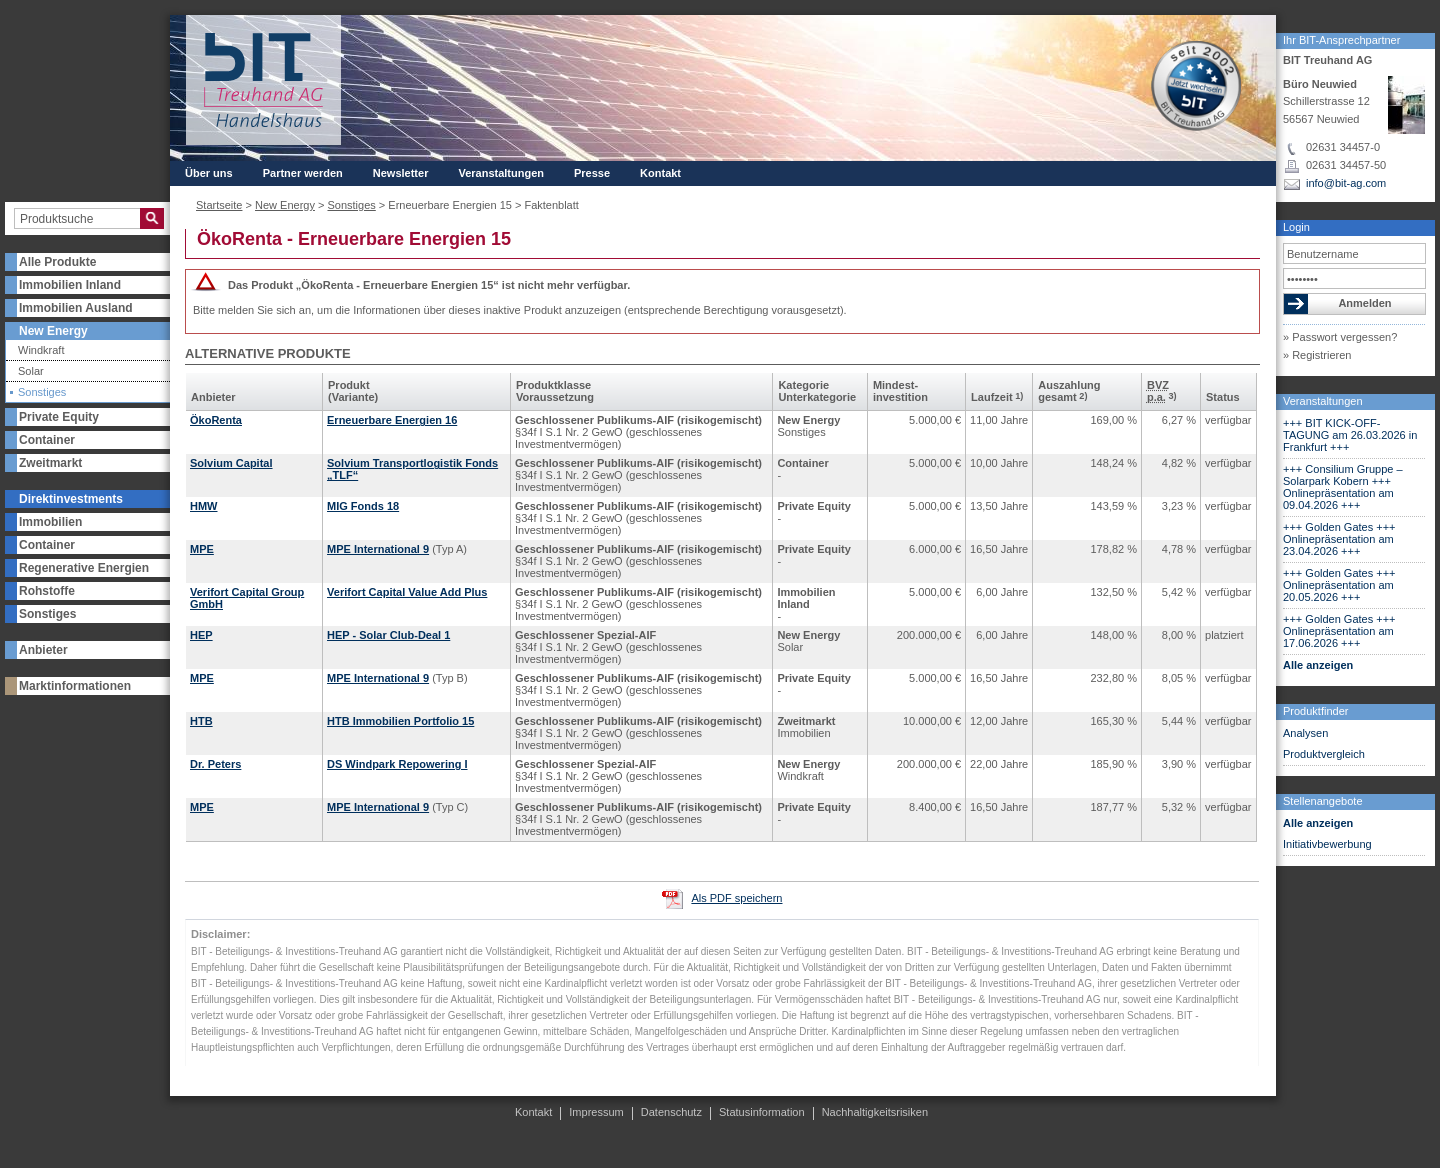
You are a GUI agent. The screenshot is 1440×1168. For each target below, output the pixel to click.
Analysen (1305, 733)
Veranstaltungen (1323, 401)
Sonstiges (42, 392)
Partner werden (303, 173)
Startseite (219, 205)
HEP (201, 635)
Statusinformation (762, 1112)
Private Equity (59, 417)
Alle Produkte (57, 262)
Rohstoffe (47, 591)
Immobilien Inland (70, 285)
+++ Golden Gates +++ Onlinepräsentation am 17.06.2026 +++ (1339, 631)
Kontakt (660, 173)
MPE (202, 549)
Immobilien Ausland (76, 308)
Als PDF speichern (736, 898)
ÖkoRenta (216, 420)
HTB (201, 721)
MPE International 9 (378, 549)
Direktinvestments (71, 499)
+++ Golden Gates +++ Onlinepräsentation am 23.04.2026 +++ (1339, 539)
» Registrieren (1317, 355)
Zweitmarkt (50, 463)
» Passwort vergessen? (1340, 337)
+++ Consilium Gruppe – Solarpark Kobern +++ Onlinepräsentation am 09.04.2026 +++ (1343, 487)
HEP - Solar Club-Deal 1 (388, 635)
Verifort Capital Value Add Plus (407, 592)
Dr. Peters (215, 764)
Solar (31, 371)
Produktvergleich (1324, 754)
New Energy (53, 331)
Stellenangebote (1323, 801)
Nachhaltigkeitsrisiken (875, 1112)
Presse (592, 173)
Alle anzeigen (1318, 665)
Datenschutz (671, 1112)
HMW (204, 506)
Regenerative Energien (84, 568)
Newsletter (401, 173)
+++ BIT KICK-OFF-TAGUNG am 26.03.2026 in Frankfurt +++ (1350, 435)
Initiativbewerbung (1327, 844)
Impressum (596, 1112)
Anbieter (43, 650)
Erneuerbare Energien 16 (392, 420)
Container (47, 440)
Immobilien (50, 522)
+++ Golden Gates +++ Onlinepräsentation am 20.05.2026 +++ (1339, 585)
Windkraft (41, 350)
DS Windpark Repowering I (397, 764)
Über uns (209, 173)
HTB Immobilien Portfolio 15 (400, 721)
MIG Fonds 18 (363, 506)
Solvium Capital (231, 463)
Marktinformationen (75, 686)
